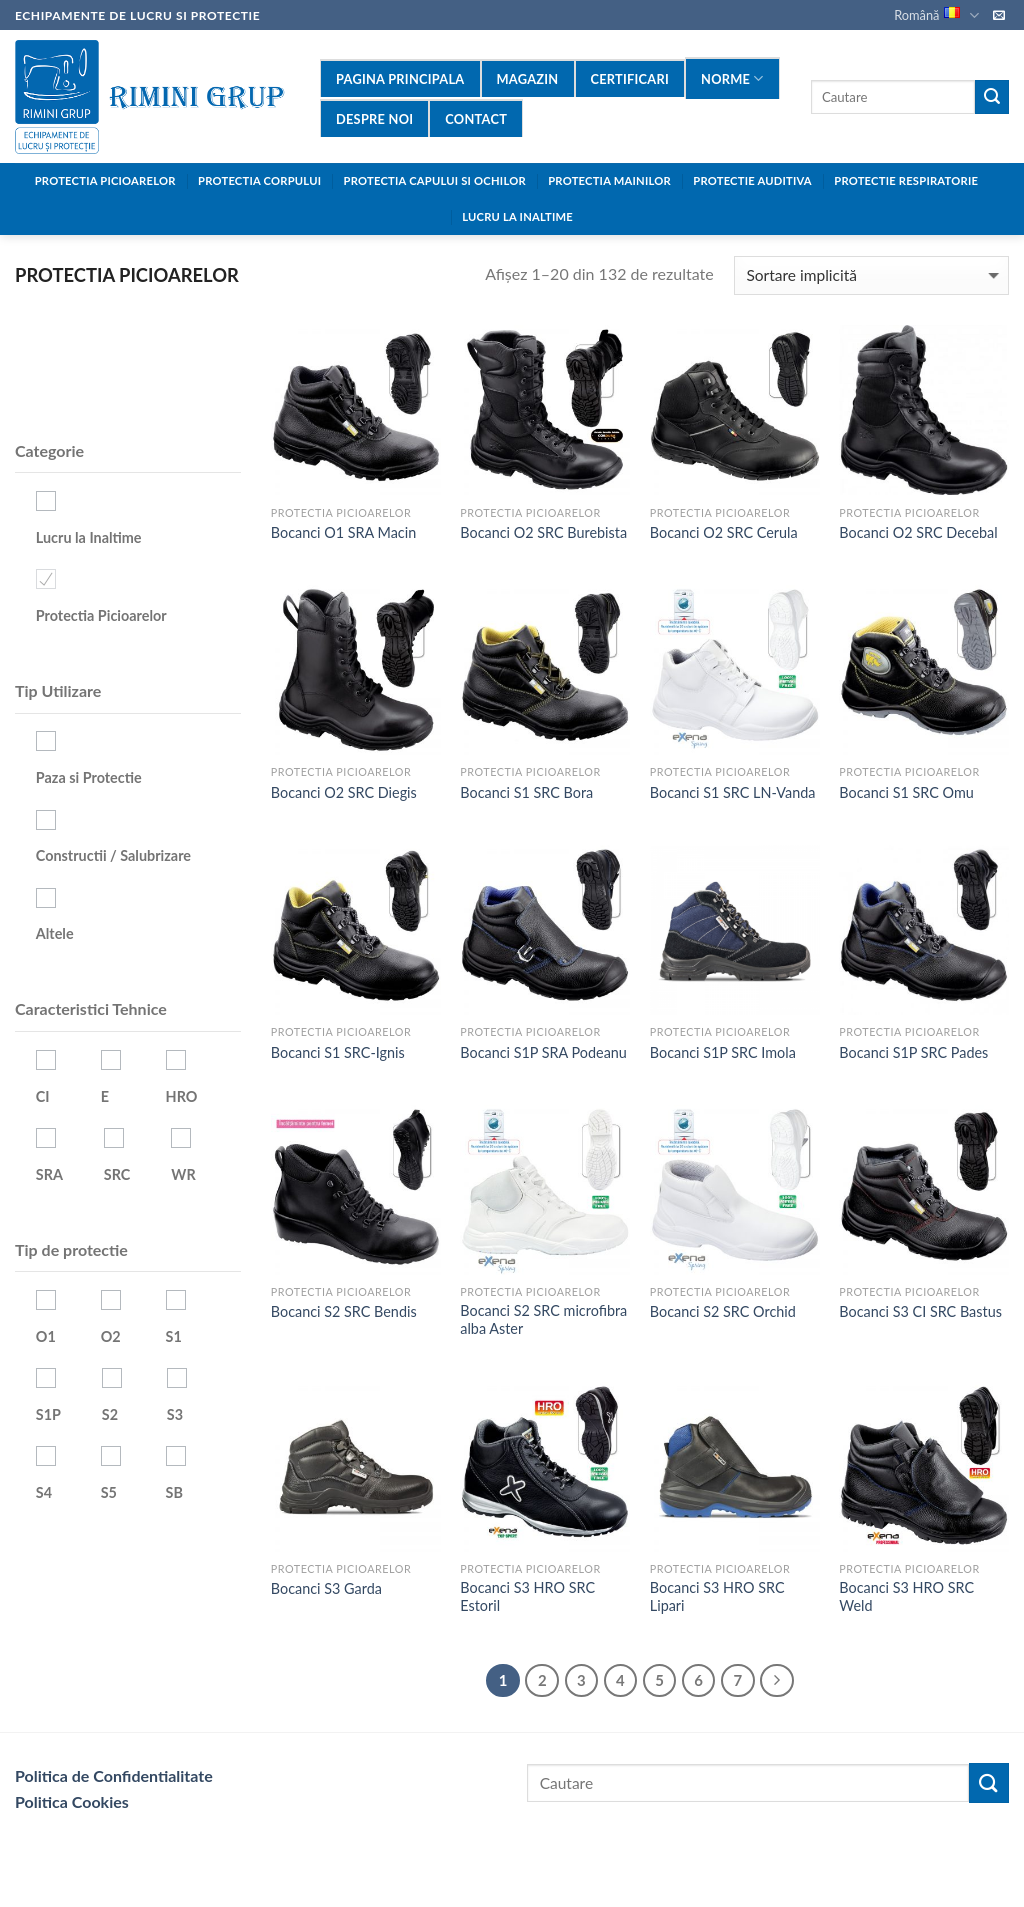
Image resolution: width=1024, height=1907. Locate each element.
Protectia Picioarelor (105, 180)
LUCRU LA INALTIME (517, 216)
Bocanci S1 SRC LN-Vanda (733, 792)
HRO (182, 1096)
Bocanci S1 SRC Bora (526, 792)
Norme (732, 78)
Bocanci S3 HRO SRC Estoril (527, 1597)
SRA (49, 1174)
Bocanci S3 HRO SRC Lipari (717, 1597)
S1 (174, 1336)
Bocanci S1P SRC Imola (723, 1052)
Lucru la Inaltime (89, 537)
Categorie (49, 450)
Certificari (630, 79)
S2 (110, 1414)
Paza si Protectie (89, 777)
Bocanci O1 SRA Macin (343, 532)
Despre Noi (374, 119)
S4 (44, 1492)
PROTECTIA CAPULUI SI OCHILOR (435, 180)
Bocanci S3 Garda (326, 1588)
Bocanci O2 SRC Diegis (344, 792)
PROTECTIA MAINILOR (609, 180)
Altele (55, 933)
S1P (48, 1414)
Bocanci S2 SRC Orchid (723, 1311)
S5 (109, 1492)
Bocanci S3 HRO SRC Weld (906, 1597)
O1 (46, 1336)
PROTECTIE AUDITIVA (752, 180)
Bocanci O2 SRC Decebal (918, 532)
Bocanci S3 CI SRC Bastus (920, 1311)
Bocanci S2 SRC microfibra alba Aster (543, 1320)
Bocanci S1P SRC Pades (913, 1052)
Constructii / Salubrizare (113, 855)
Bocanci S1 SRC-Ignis (338, 1052)
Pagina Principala (400, 79)
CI (43, 1096)
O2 (111, 1336)
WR (183, 1174)
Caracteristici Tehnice (91, 1008)
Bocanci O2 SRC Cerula (724, 532)
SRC (117, 1174)
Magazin (528, 79)
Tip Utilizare (58, 690)
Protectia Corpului (259, 180)
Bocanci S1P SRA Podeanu (543, 1052)
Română (936, 15)
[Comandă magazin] (871, 275)
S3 (175, 1414)
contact (476, 119)
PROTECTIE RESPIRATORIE (906, 180)
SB (174, 1492)
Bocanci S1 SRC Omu (906, 792)
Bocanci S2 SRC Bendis (344, 1311)
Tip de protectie (71, 1249)
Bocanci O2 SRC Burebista (543, 532)
